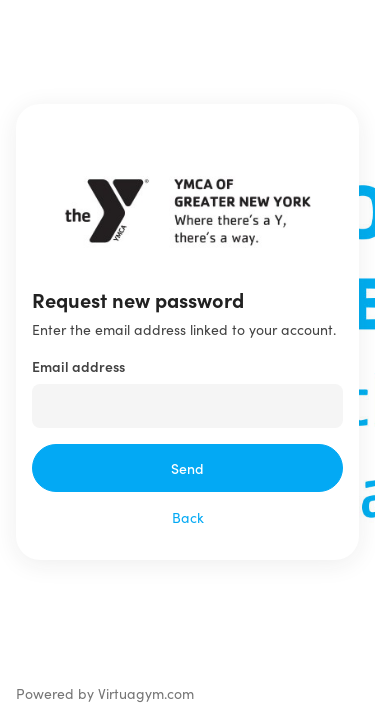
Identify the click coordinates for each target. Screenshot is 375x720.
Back (188, 517)
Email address (78, 366)
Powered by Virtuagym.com (105, 693)
